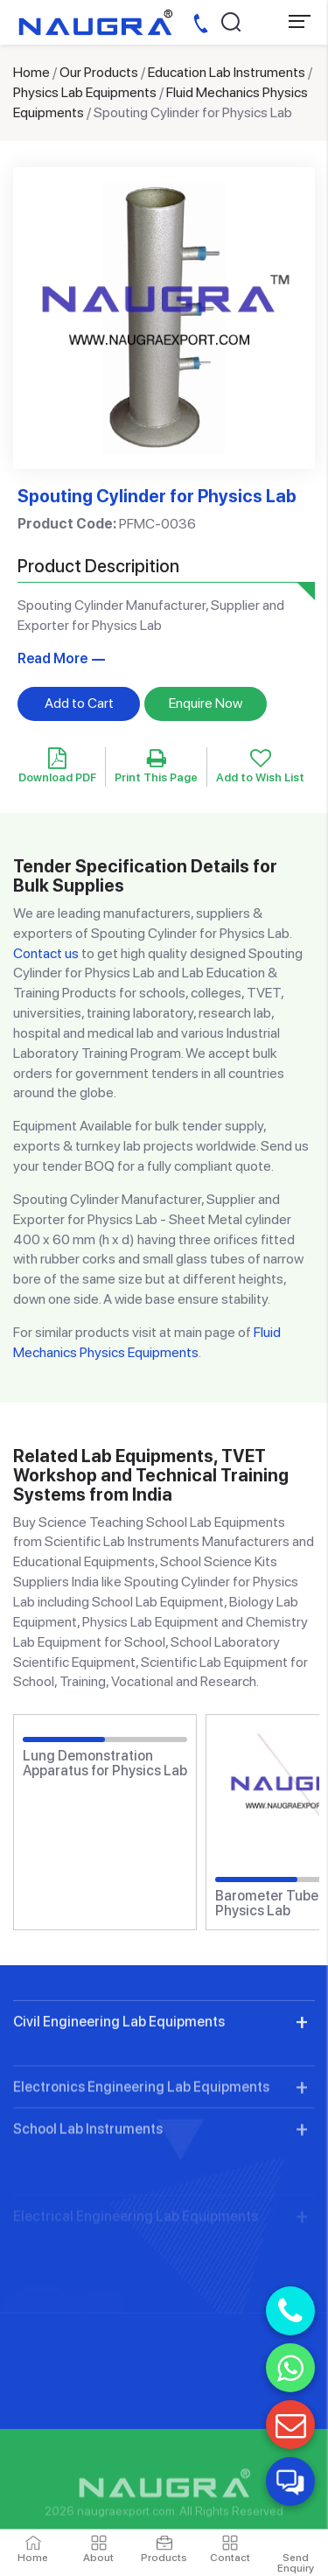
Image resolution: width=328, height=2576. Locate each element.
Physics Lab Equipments (85, 92)
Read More (52, 658)
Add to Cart (79, 703)
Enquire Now (205, 703)
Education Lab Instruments (226, 72)
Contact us (46, 953)
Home (31, 72)
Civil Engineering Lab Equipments (119, 2098)
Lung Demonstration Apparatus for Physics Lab (105, 1763)
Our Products (98, 72)
